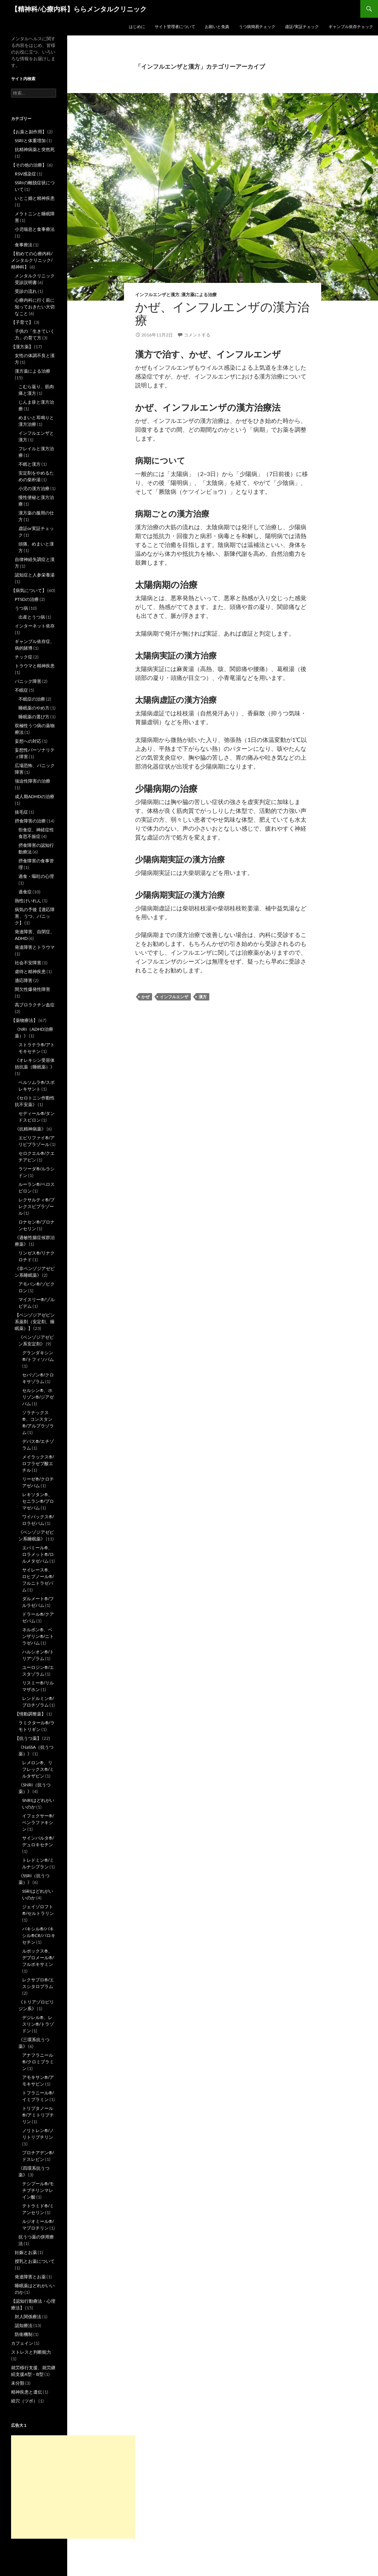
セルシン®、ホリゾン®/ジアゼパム (38, 1397)
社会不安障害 (28, 962)
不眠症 (21, 690)
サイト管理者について (175, 26)
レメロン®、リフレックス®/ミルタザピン (38, 1769)
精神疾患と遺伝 (26, 2392)
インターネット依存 (35, 626)
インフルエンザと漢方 (157, 294)
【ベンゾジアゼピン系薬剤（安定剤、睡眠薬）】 (35, 1321)
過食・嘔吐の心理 (36, 876)
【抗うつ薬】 (28, 1738)
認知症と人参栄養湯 (35, 575)
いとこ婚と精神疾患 (35, 198)
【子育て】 (22, 322)
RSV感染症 (25, 174)
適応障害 (23, 980)
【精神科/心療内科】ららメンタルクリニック (79, 9)
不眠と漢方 (29, 464)
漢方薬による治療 (199, 294)
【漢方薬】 (22, 346)
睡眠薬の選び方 (33, 716)
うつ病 (21, 608)
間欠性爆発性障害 (32, 989)
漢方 (203, 996)
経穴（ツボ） (24, 2401)
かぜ (145, 996)
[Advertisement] (73, 2487)
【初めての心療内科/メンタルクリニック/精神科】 (31, 260)
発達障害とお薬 (30, 2276)
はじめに (137, 26)
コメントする (197, 335)
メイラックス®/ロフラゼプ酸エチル (38, 1463)
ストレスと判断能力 (31, 2352)
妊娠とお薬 (26, 2252)
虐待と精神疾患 (30, 971)
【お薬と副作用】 (29, 131)
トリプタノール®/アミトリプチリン (38, 2114)
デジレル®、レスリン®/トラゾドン (38, 2024)
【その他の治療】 (29, 165)
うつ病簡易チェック (257, 26)
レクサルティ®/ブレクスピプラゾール (36, 1206)
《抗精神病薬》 (30, 1129)
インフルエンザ (174, 996)
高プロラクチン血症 (35, 1005)
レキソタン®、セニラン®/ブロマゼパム (38, 1501)
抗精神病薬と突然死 (35, 149)
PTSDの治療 (27, 599)
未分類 (17, 2383)
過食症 (25, 891)
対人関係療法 (28, 2316)
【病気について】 (29, 590)
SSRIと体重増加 (30, 140)
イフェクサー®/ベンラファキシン (38, 1822)
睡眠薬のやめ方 (33, 708)
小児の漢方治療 (33, 488)
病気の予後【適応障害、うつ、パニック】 (35, 916)
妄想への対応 (28, 741)
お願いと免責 (217, 26)
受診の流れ (26, 291)
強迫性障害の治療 (32, 781)
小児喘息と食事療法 (35, 229)
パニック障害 (28, 681)
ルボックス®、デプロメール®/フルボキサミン (38, 1957)
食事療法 (23, 244)
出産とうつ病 (31, 617)
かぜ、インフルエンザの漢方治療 (222, 313)
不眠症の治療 (31, 699)
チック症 (23, 657)
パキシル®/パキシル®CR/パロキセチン (38, 1935)
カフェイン (22, 2343)
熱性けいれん (28, 900)
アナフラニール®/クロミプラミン (38, 2061)
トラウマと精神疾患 (35, 665)
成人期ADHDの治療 (34, 796)
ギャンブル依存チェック (351, 26)
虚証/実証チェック (302, 26)
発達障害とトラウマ (35, 947)
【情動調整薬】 (30, 1714)
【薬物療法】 (24, 1020)
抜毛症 (21, 812)
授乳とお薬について (35, 2261)
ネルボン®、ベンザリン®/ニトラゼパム (38, 1636)
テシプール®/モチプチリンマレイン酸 (38, 2190)
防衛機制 (23, 2334)
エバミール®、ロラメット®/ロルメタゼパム (38, 1554)
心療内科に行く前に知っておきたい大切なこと (35, 306)
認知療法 (23, 2325)
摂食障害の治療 (30, 821)
